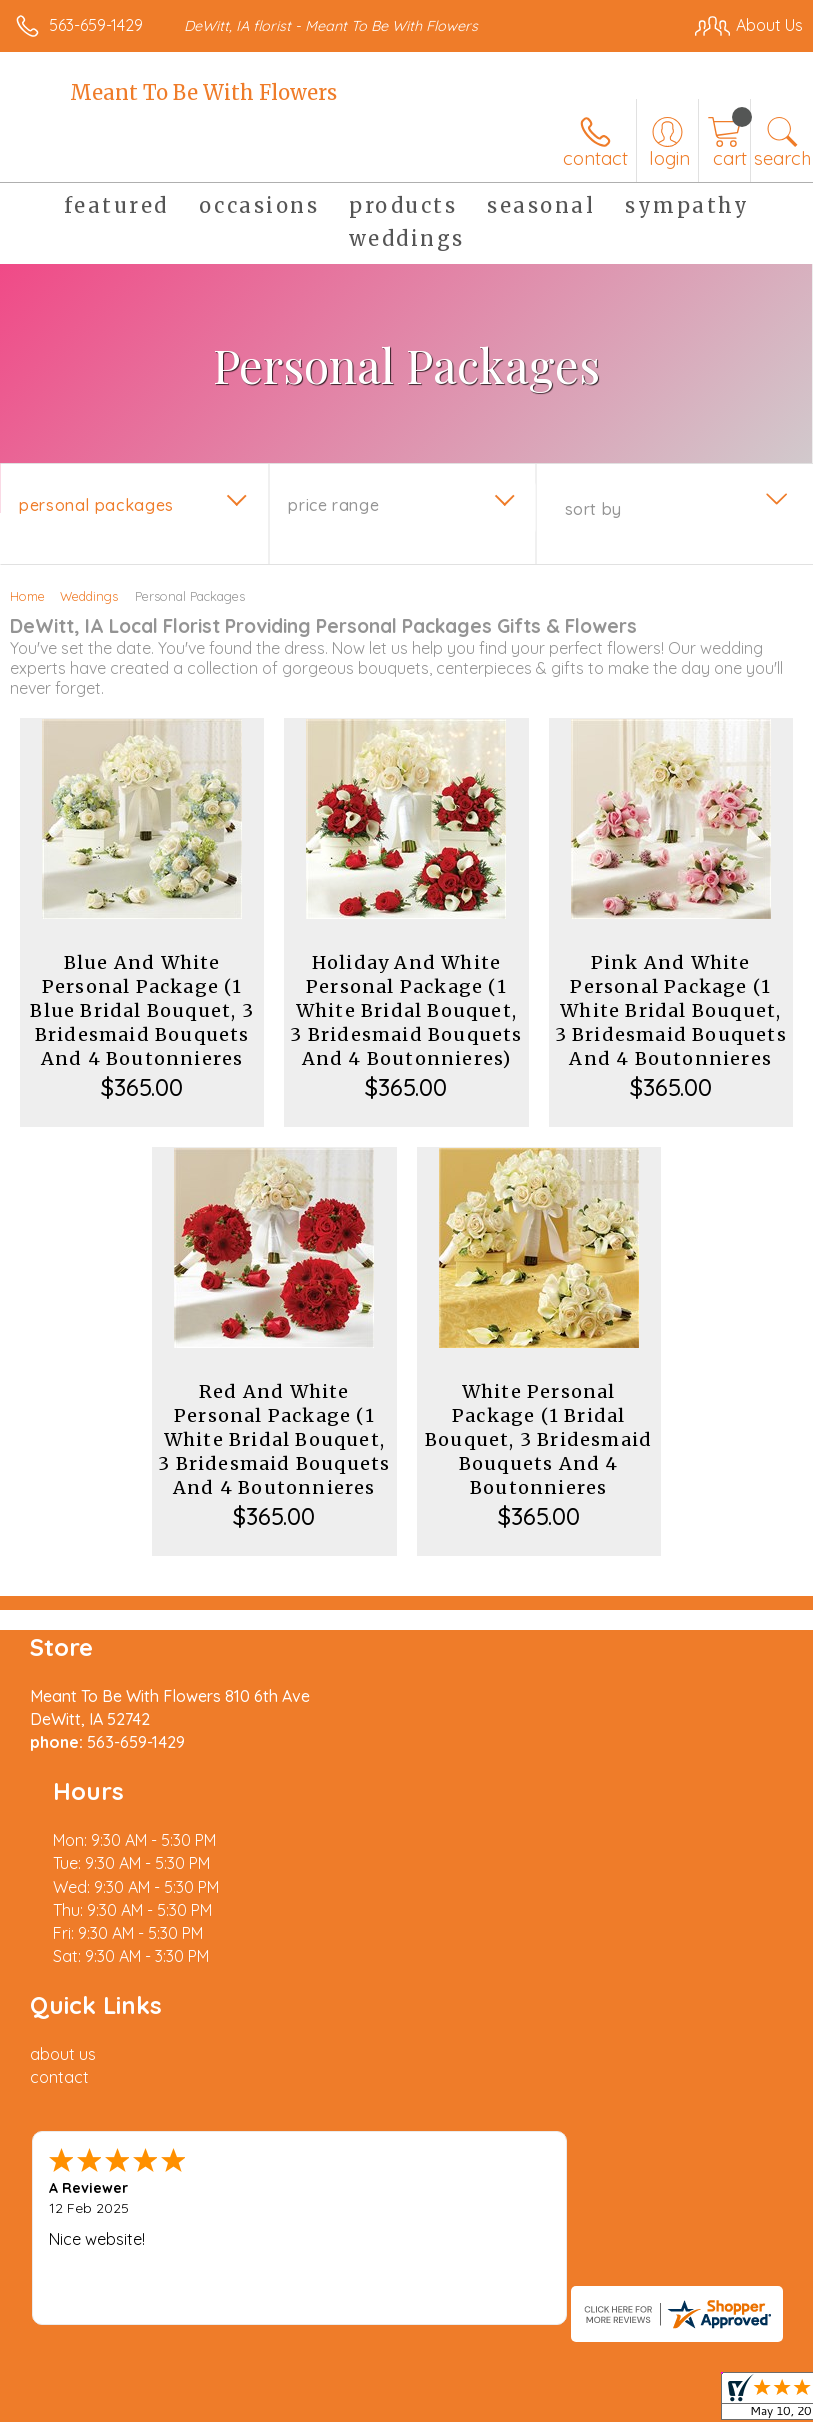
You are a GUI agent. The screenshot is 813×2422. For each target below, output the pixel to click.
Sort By (593, 509)
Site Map (459, 2269)
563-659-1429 (96, 25)
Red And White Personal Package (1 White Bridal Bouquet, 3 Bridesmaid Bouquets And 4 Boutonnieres (274, 1439)
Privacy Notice (193, 2269)
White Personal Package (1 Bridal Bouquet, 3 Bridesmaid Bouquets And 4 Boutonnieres (538, 1439)
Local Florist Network (336, 2269)
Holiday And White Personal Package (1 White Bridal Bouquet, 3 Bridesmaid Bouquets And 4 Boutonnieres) (406, 1010)
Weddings (89, 596)
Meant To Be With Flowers (203, 92)
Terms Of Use (75, 2269)
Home (27, 596)
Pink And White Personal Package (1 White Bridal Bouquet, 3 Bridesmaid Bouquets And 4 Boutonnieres (671, 1010)
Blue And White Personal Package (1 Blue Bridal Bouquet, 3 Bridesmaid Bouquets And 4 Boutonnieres (141, 1010)
